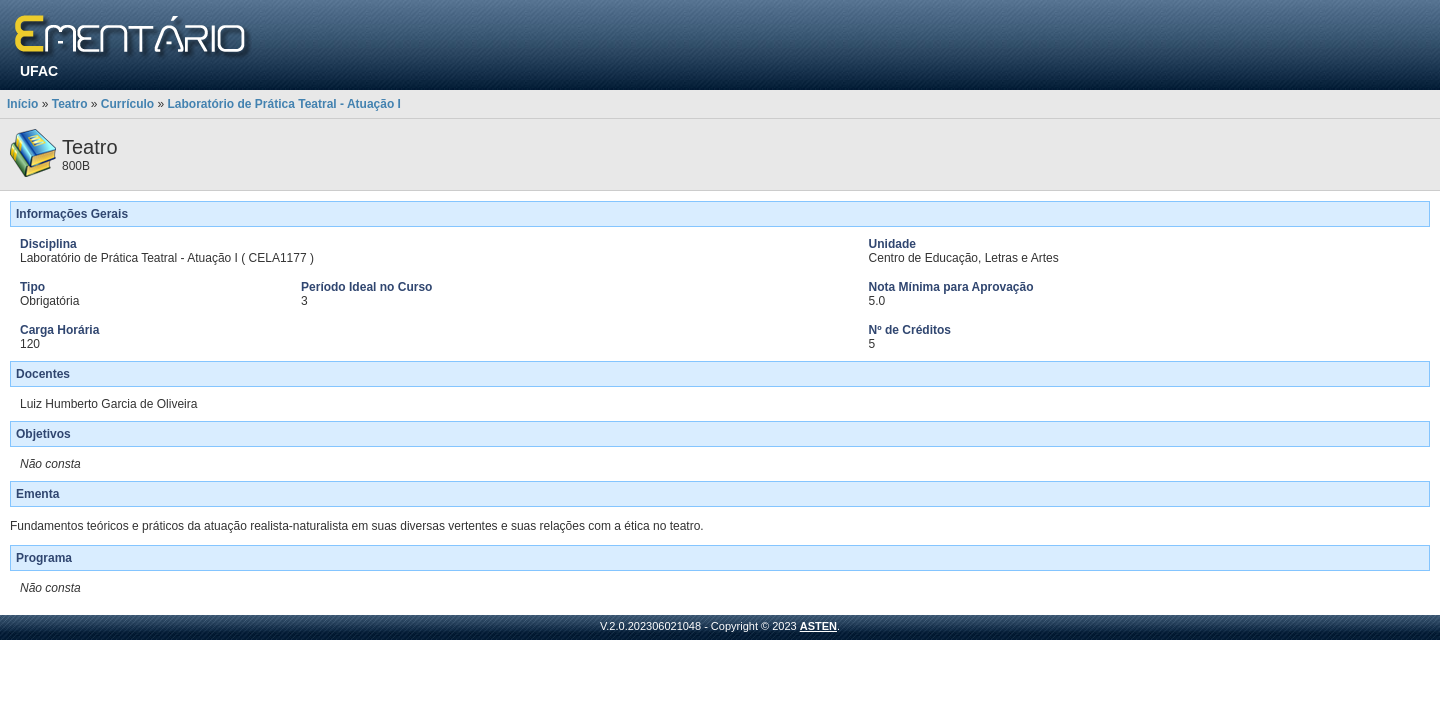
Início (22, 104)
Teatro (70, 104)
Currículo (127, 104)
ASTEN (818, 626)
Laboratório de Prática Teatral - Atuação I (284, 104)
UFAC (39, 71)
